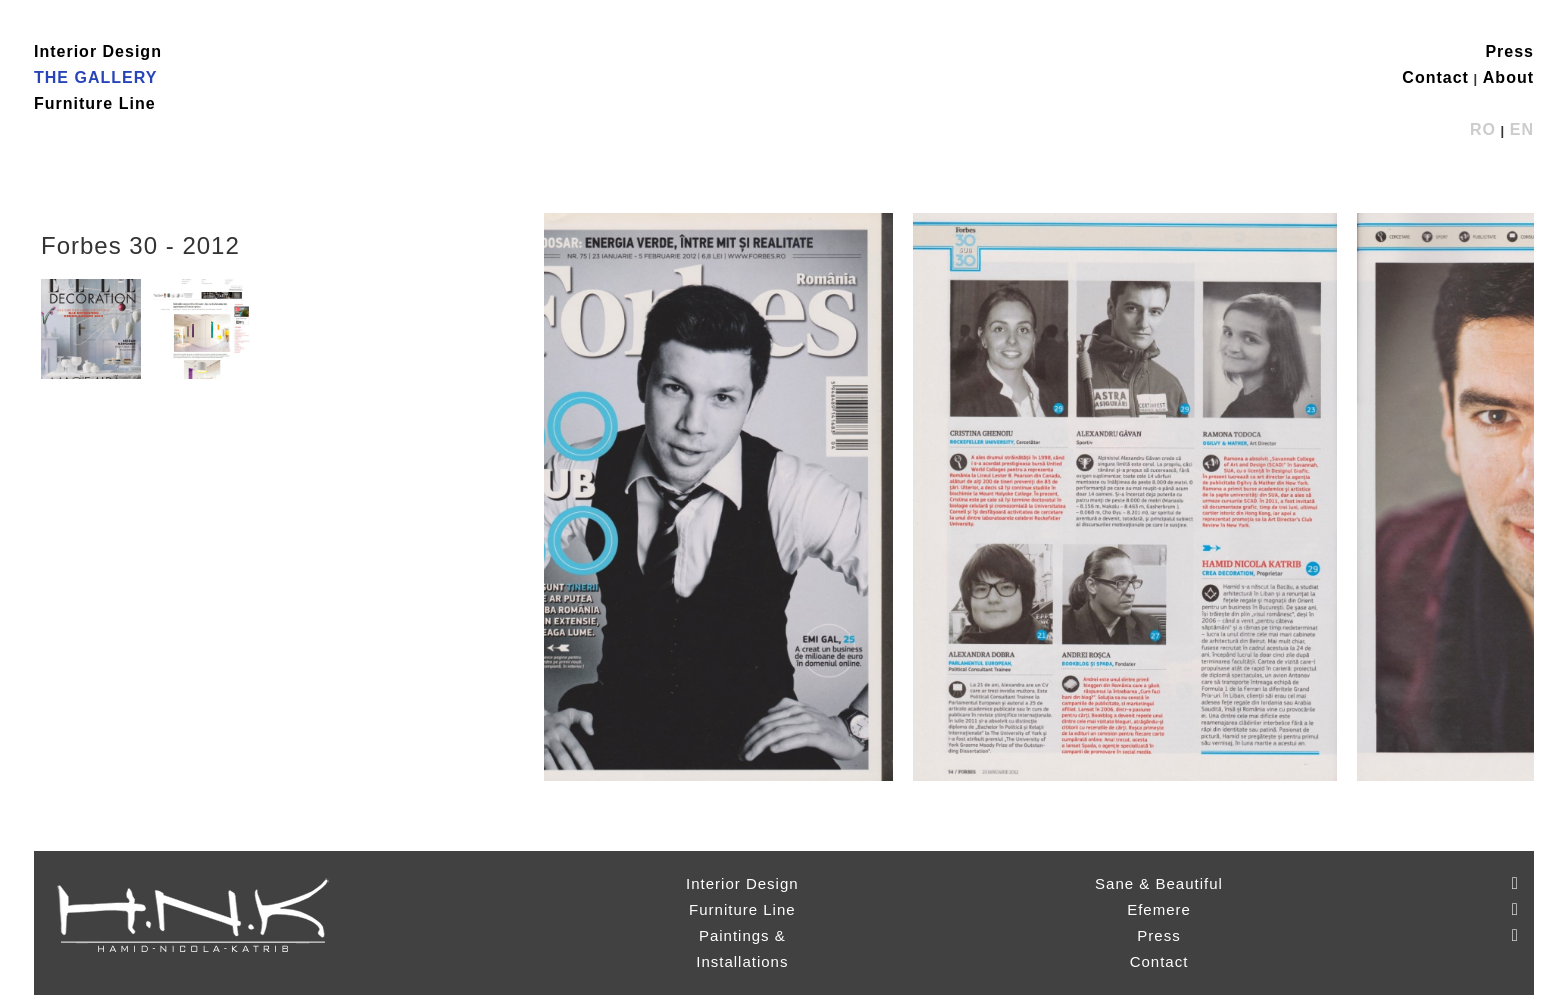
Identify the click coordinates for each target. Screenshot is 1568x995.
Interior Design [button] (98, 51)
